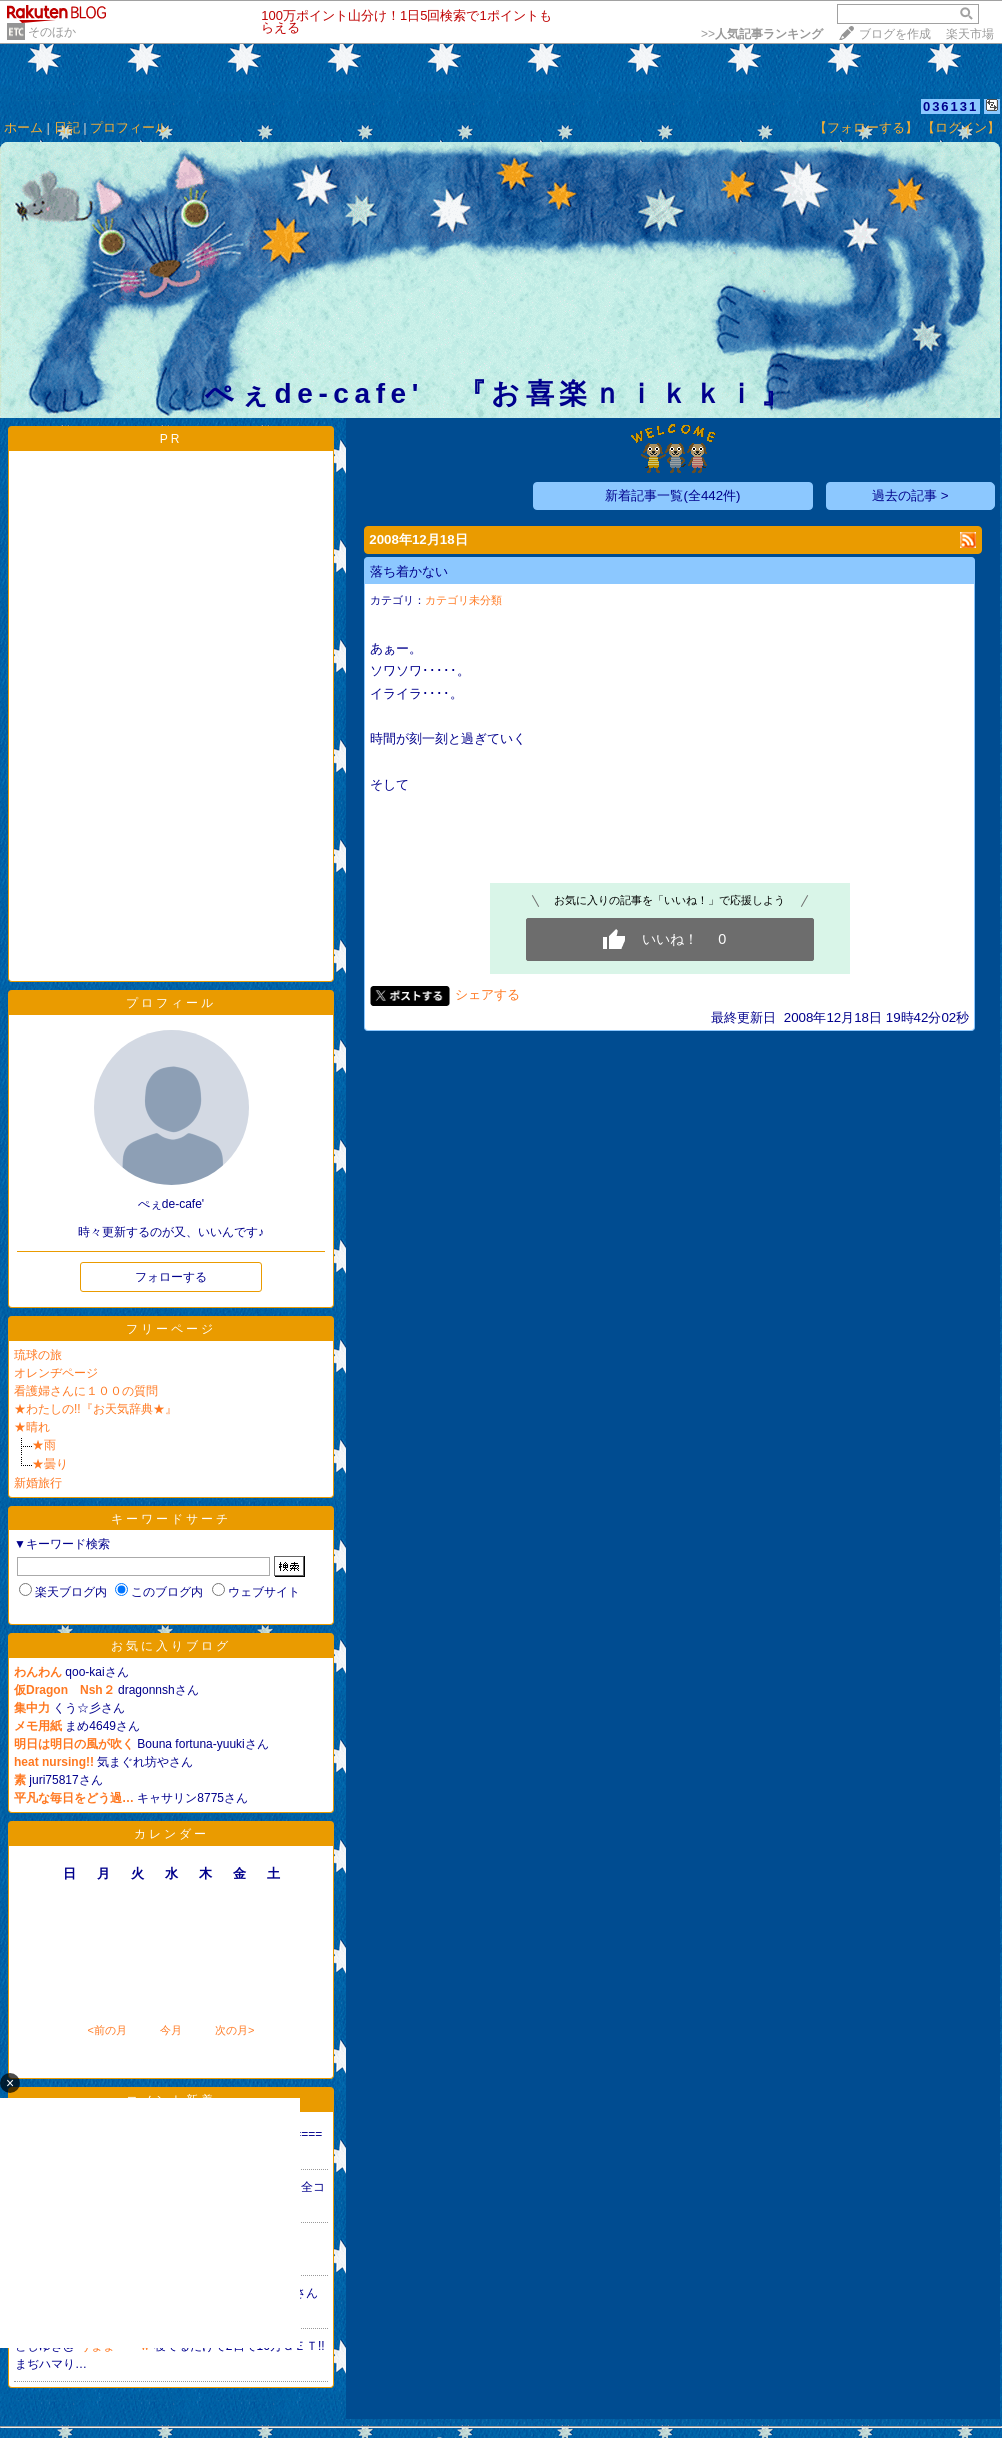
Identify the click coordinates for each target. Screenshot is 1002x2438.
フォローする (171, 1277)
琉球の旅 (38, 1355)
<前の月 (106, 2030)
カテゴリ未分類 (463, 600)
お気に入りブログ (171, 1646)
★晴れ (32, 1427)
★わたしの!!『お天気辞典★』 (95, 1409)
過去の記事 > (910, 495)
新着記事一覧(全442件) (672, 495)
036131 (950, 106)
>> (762, 34)
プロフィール (129, 127)
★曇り (50, 1464)
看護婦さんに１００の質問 (86, 1391)
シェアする (487, 994)
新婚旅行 (38, 1483)
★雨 (44, 1445)
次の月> (234, 2030)
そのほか (52, 32)
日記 (67, 127)
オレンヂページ (56, 1373)
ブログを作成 (895, 34)
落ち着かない (409, 571)
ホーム (23, 127)
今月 (171, 2030)
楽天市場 (970, 34)
